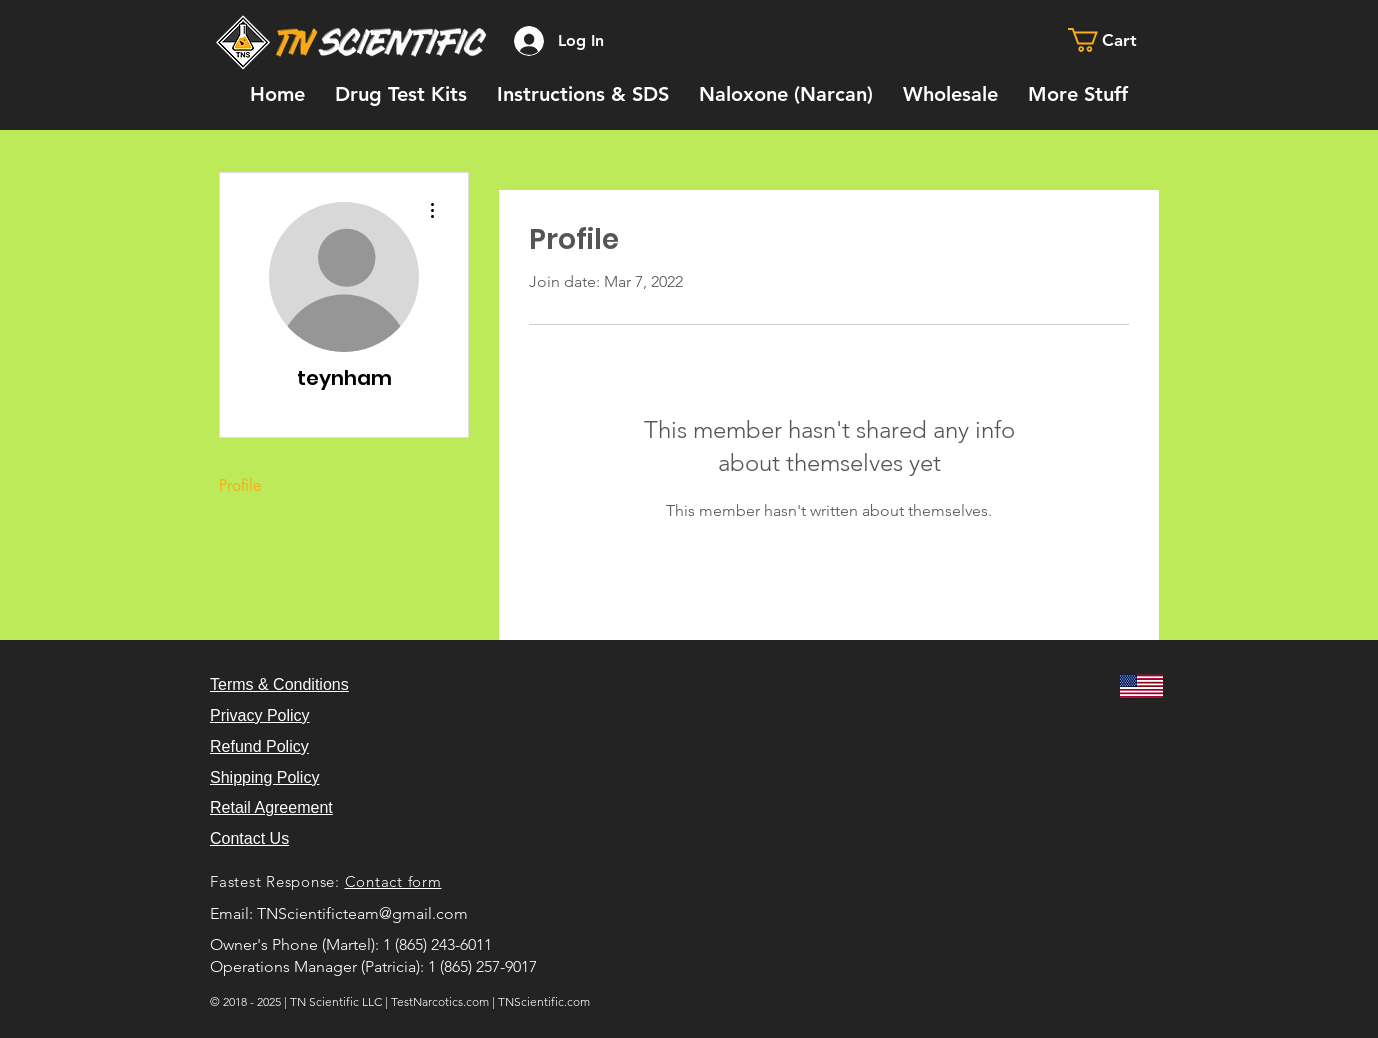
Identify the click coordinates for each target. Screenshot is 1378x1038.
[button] (1116, 40)
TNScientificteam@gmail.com (362, 913)
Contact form (393, 881)
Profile (240, 485)
